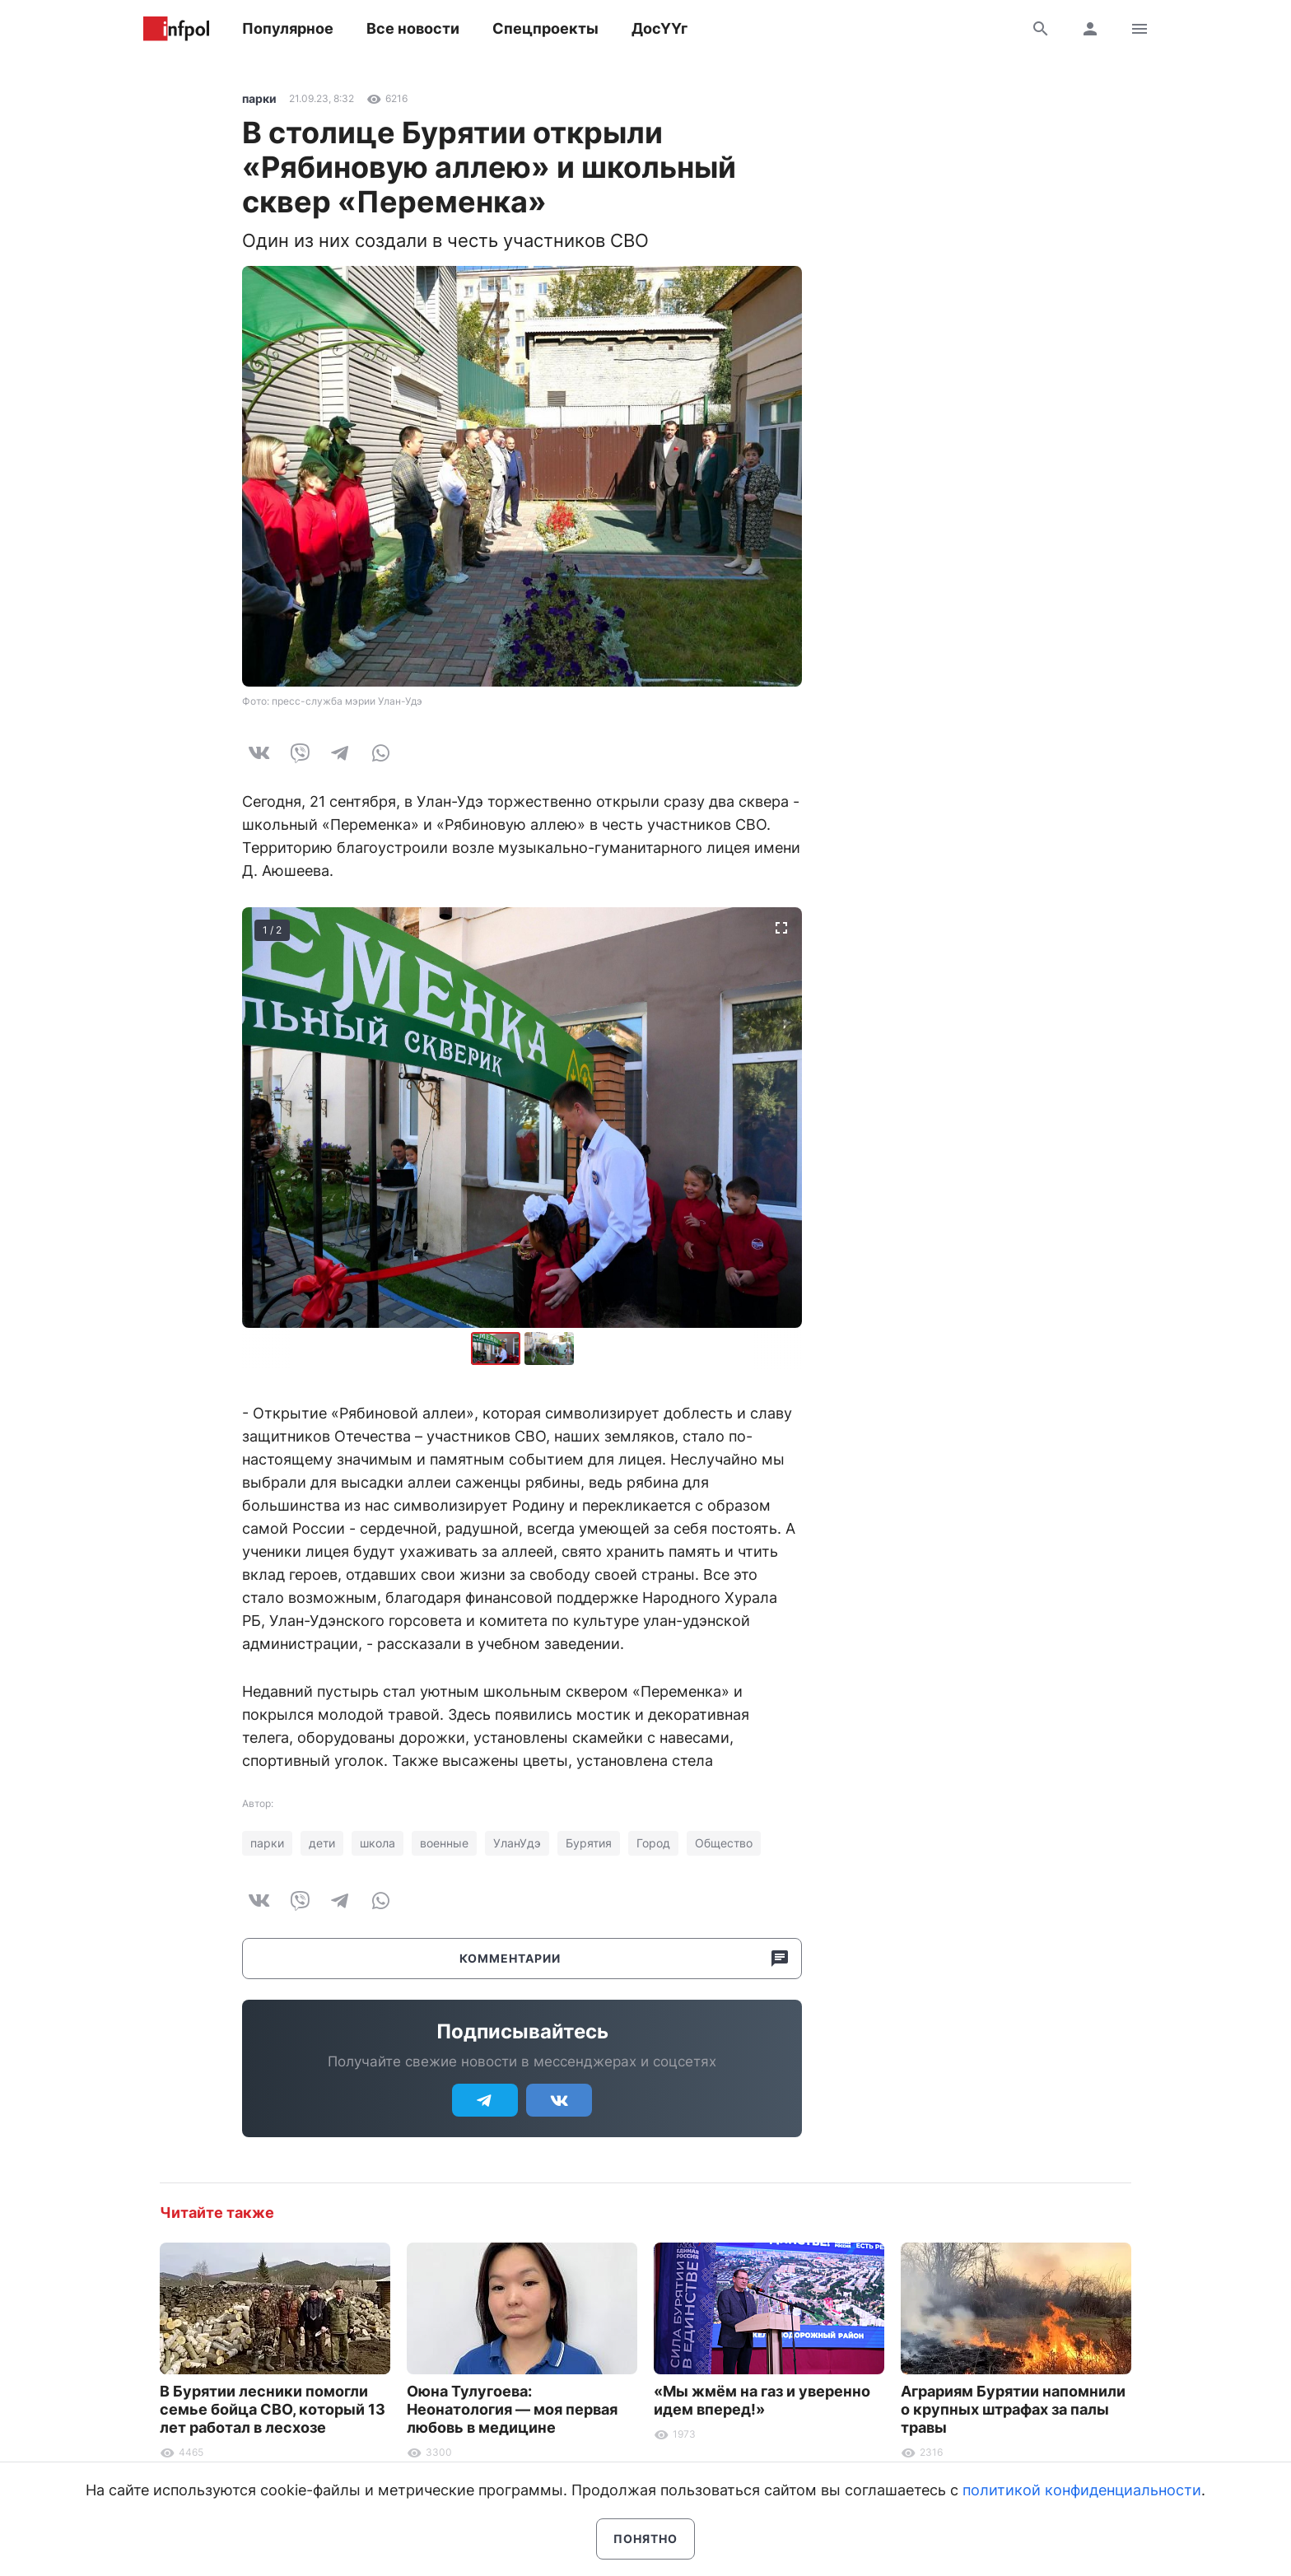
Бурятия (589, 1843)
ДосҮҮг (659, 28)
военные (444, 1843)
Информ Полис (176, 28)
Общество (724, 1843)
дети (322, 1843)
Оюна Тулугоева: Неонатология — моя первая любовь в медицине (512, 2409)
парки (259, 98)
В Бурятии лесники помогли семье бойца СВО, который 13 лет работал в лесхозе (272, 2409)
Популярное (287, 28)
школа (377, 1843)
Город (653, 1843)
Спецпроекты (545, 28)
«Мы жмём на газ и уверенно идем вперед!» (762, 2400)
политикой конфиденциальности (1081, 2490)
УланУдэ (517, 1843)
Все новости (412, 28)
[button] (549, 1348)
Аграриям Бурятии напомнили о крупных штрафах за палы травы (1013, 2409)
